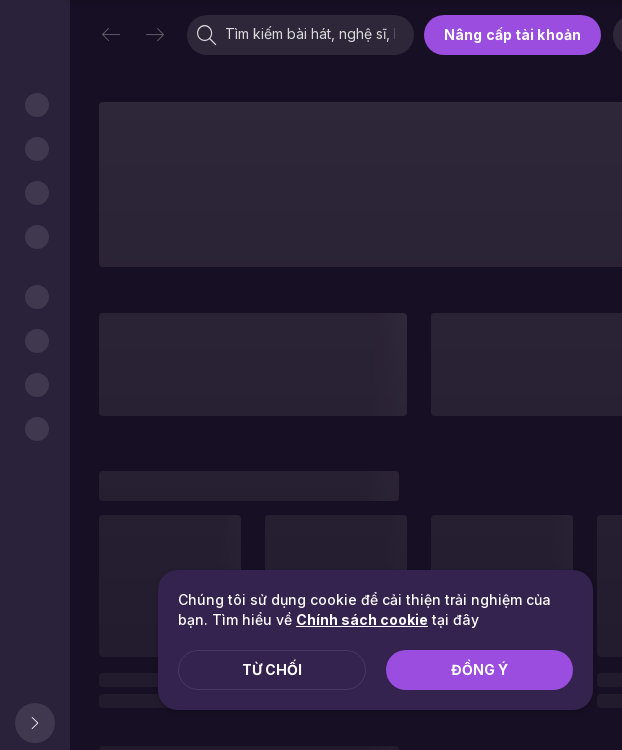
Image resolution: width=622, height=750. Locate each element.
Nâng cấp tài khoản (512, 34)
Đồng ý (479, 669)
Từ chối (272, 669)
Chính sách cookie (362, 619)
